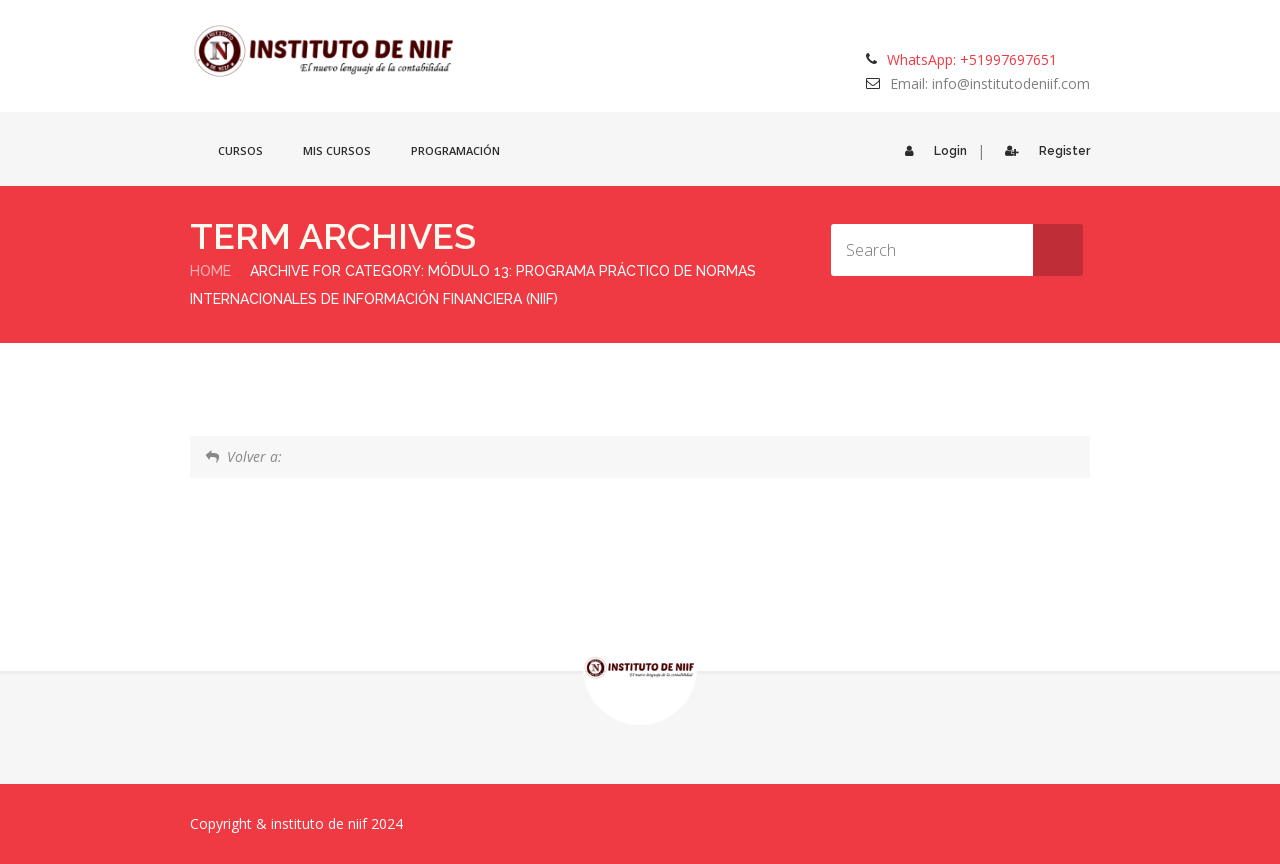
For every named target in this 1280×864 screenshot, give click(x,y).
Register (1042, 151)
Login (931, 151)
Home (210, 271)
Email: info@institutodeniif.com (990, 83)
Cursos (240, 150)
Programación (455, 150)
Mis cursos (337, 150)
